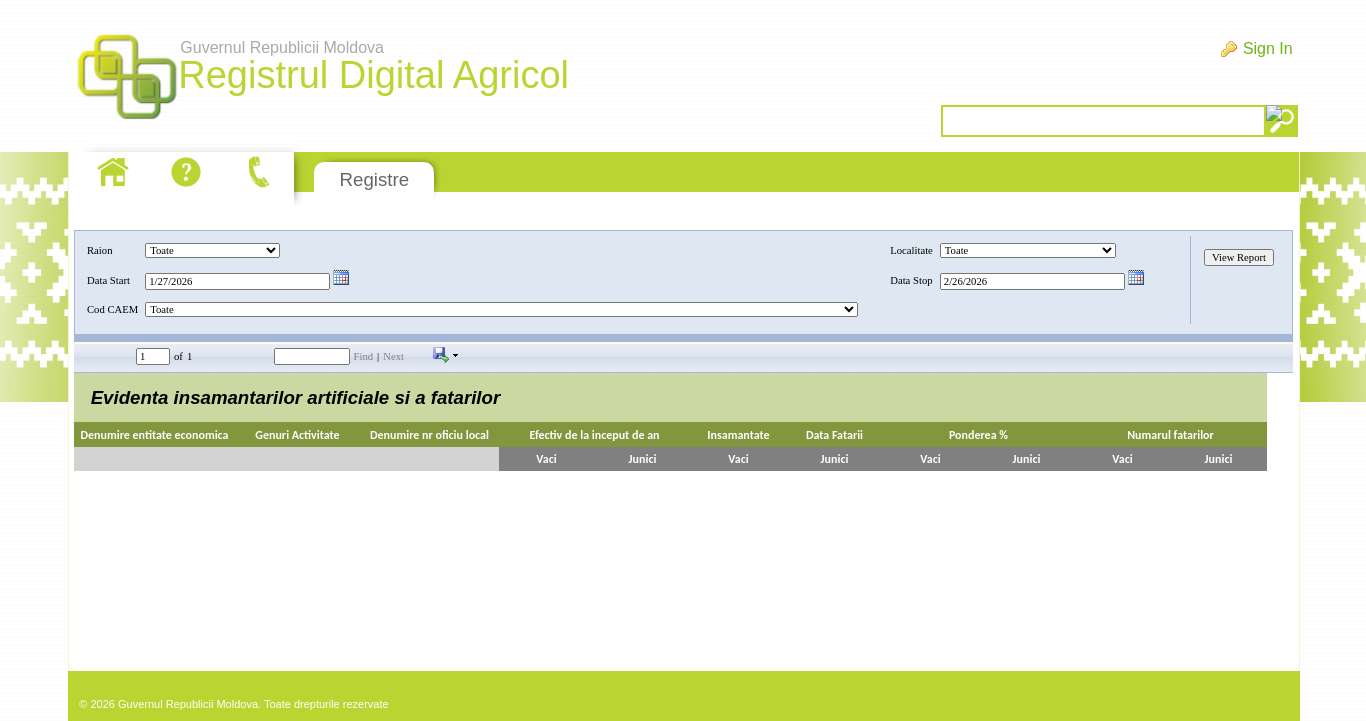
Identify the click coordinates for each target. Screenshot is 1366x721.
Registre (374, 179)
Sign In (1268, 48)
